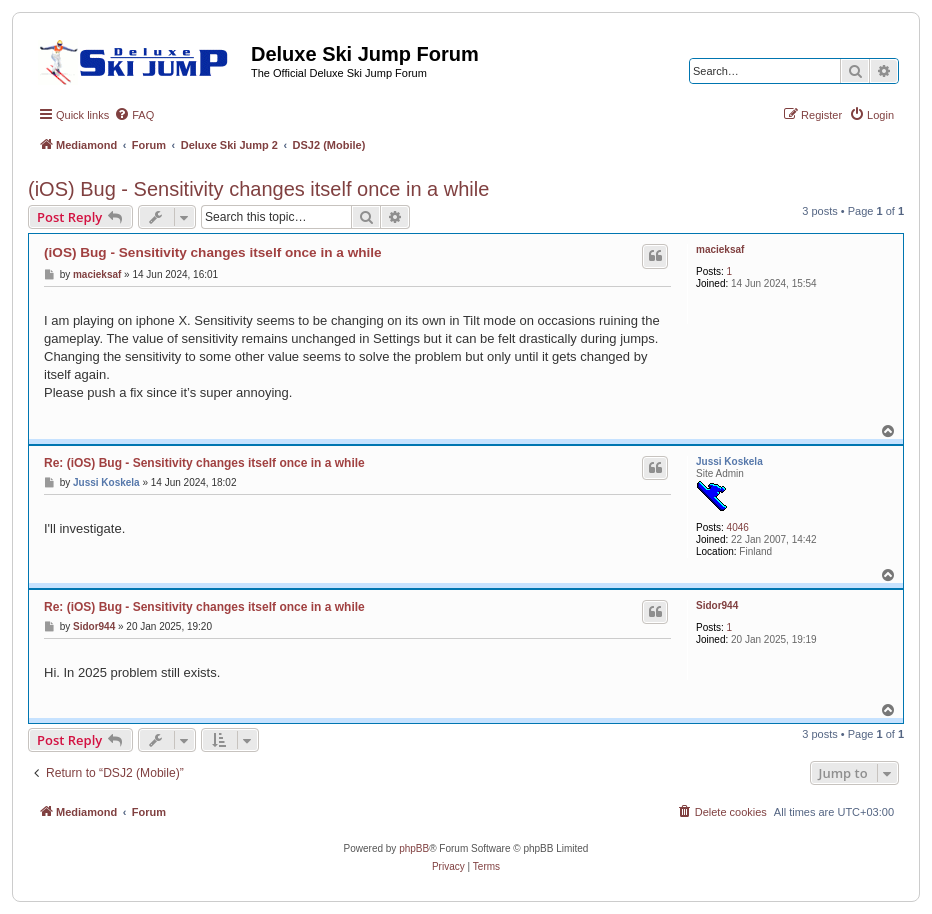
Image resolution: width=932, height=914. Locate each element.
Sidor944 (717, 605)
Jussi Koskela (729, 461)
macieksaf (720, 249)
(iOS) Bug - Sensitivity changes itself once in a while (258, 189)
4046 (738, 527)
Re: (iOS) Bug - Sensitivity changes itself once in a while (204, 463)
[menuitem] (134, 115)
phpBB (414, 848)
